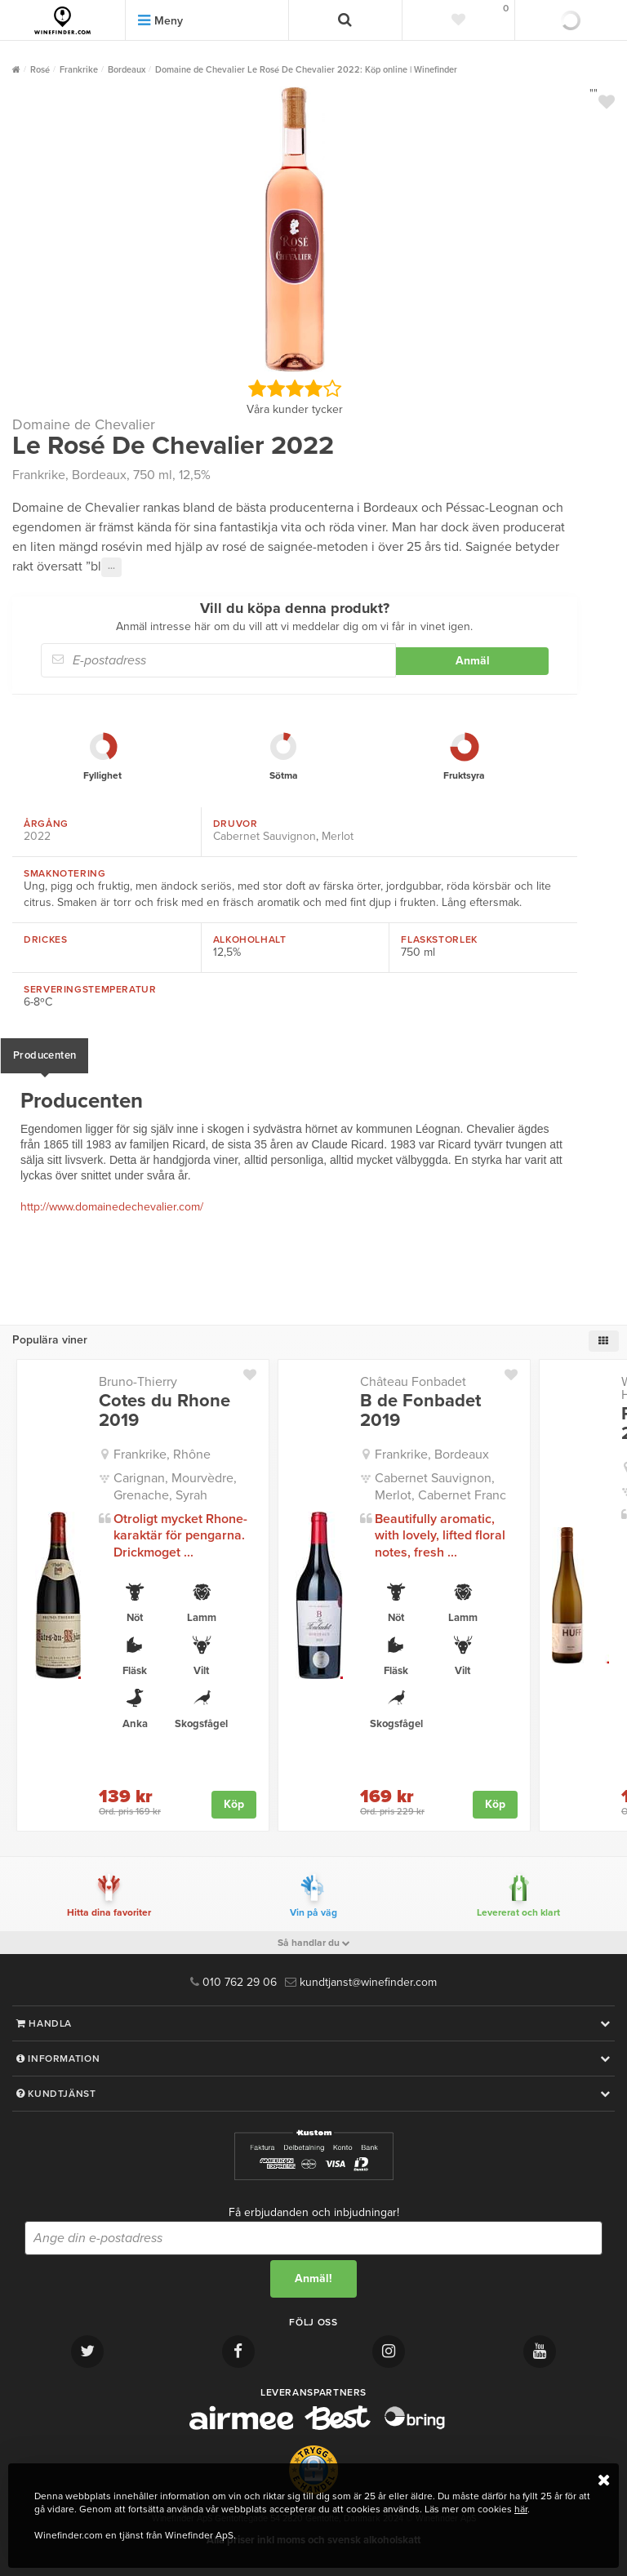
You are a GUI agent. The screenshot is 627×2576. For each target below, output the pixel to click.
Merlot (338, 836)
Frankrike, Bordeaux (432, 1454)
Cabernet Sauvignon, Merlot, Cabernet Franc (440, 1486)
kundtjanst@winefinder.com (361, 1982)
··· (111, 567)
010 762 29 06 (233, 1982)
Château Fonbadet (413, 1381)
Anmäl (473, 661)
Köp (234, 1804)
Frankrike (38, 475)
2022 (37, 836)
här (520, 2509)
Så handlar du (314, 1942)
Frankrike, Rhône (162, 1454)
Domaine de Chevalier (83, 424)
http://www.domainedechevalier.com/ (111, 1207)
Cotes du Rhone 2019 (164, 1410)
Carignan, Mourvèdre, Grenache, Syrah (175, 1486)
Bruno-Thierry (138, 1381)
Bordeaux (99, 475)
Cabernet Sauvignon (264, 836)
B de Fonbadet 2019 (420, 1410)
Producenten (44, 1055)
